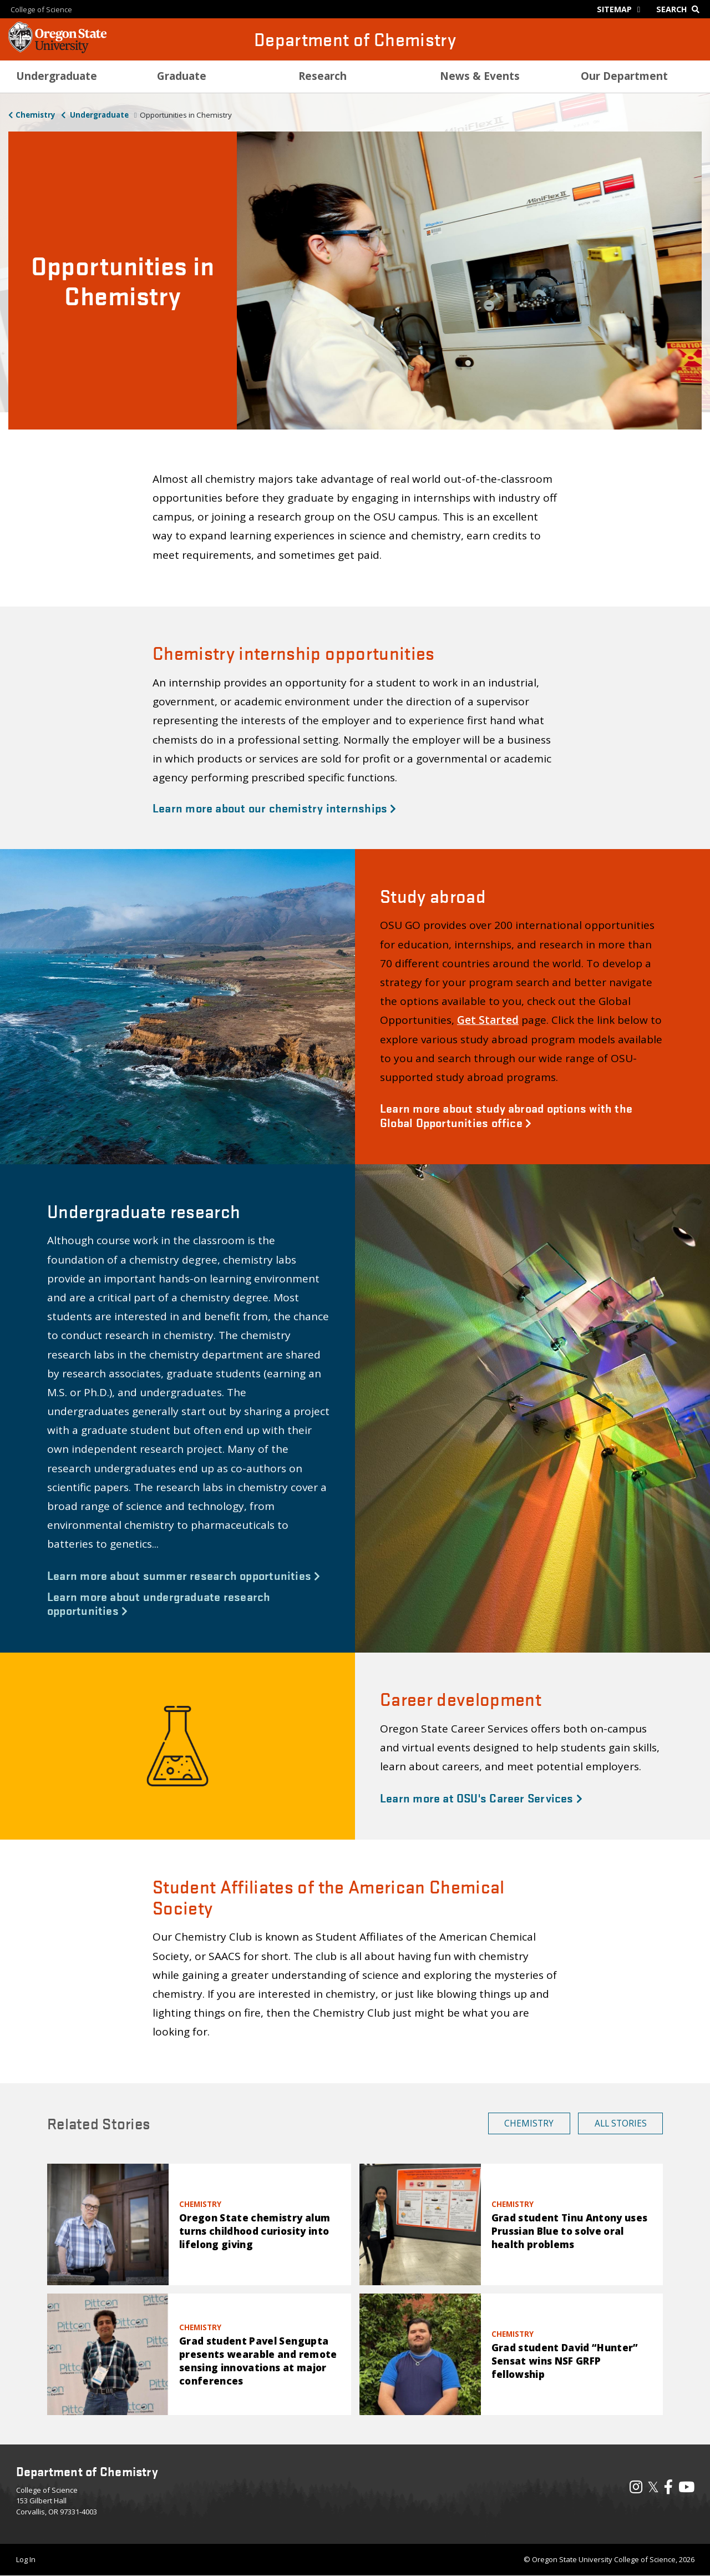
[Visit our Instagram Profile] (636, 2489)
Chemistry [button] (529, 2123)
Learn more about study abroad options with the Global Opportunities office (506, 1114)
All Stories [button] (621, 2123)
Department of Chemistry (355, 39)
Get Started (488, 1020)
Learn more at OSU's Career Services (481, 1797)
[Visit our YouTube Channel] (686, 2489)
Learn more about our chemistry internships (275, 807)
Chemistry (35, 115)
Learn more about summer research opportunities (184, 1575)
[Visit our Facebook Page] (668, 2489)
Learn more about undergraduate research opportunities (159, 1603)
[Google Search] (680, 9)
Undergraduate (98, 115)
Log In (26, 2559)
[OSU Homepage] (57, 50)
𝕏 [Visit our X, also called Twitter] (653, 2487)
